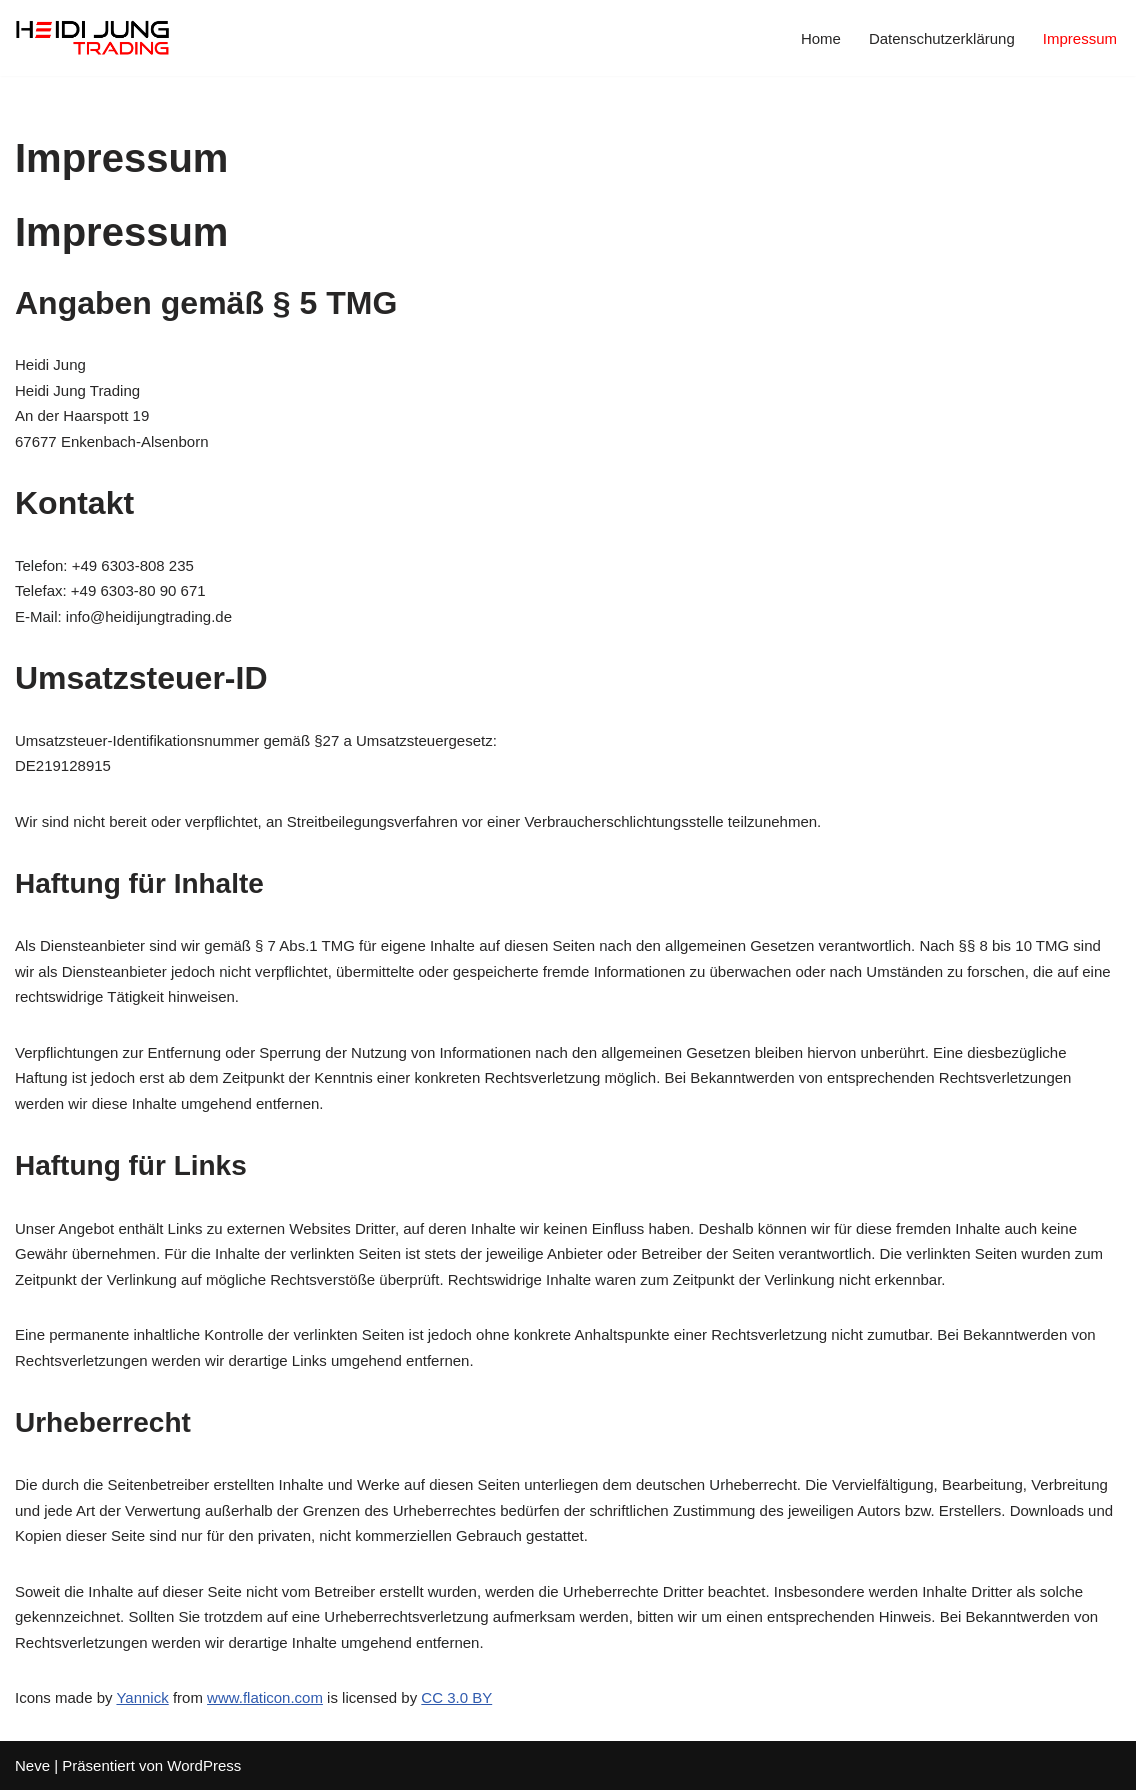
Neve (32, 1765)
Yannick (142, 1697)
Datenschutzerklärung (942, 38)
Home (821, 38)
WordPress (204, 1765)
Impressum (1080, 38)
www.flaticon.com (265, 1697)
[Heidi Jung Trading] (92, 38)
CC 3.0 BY (456, 1697)
